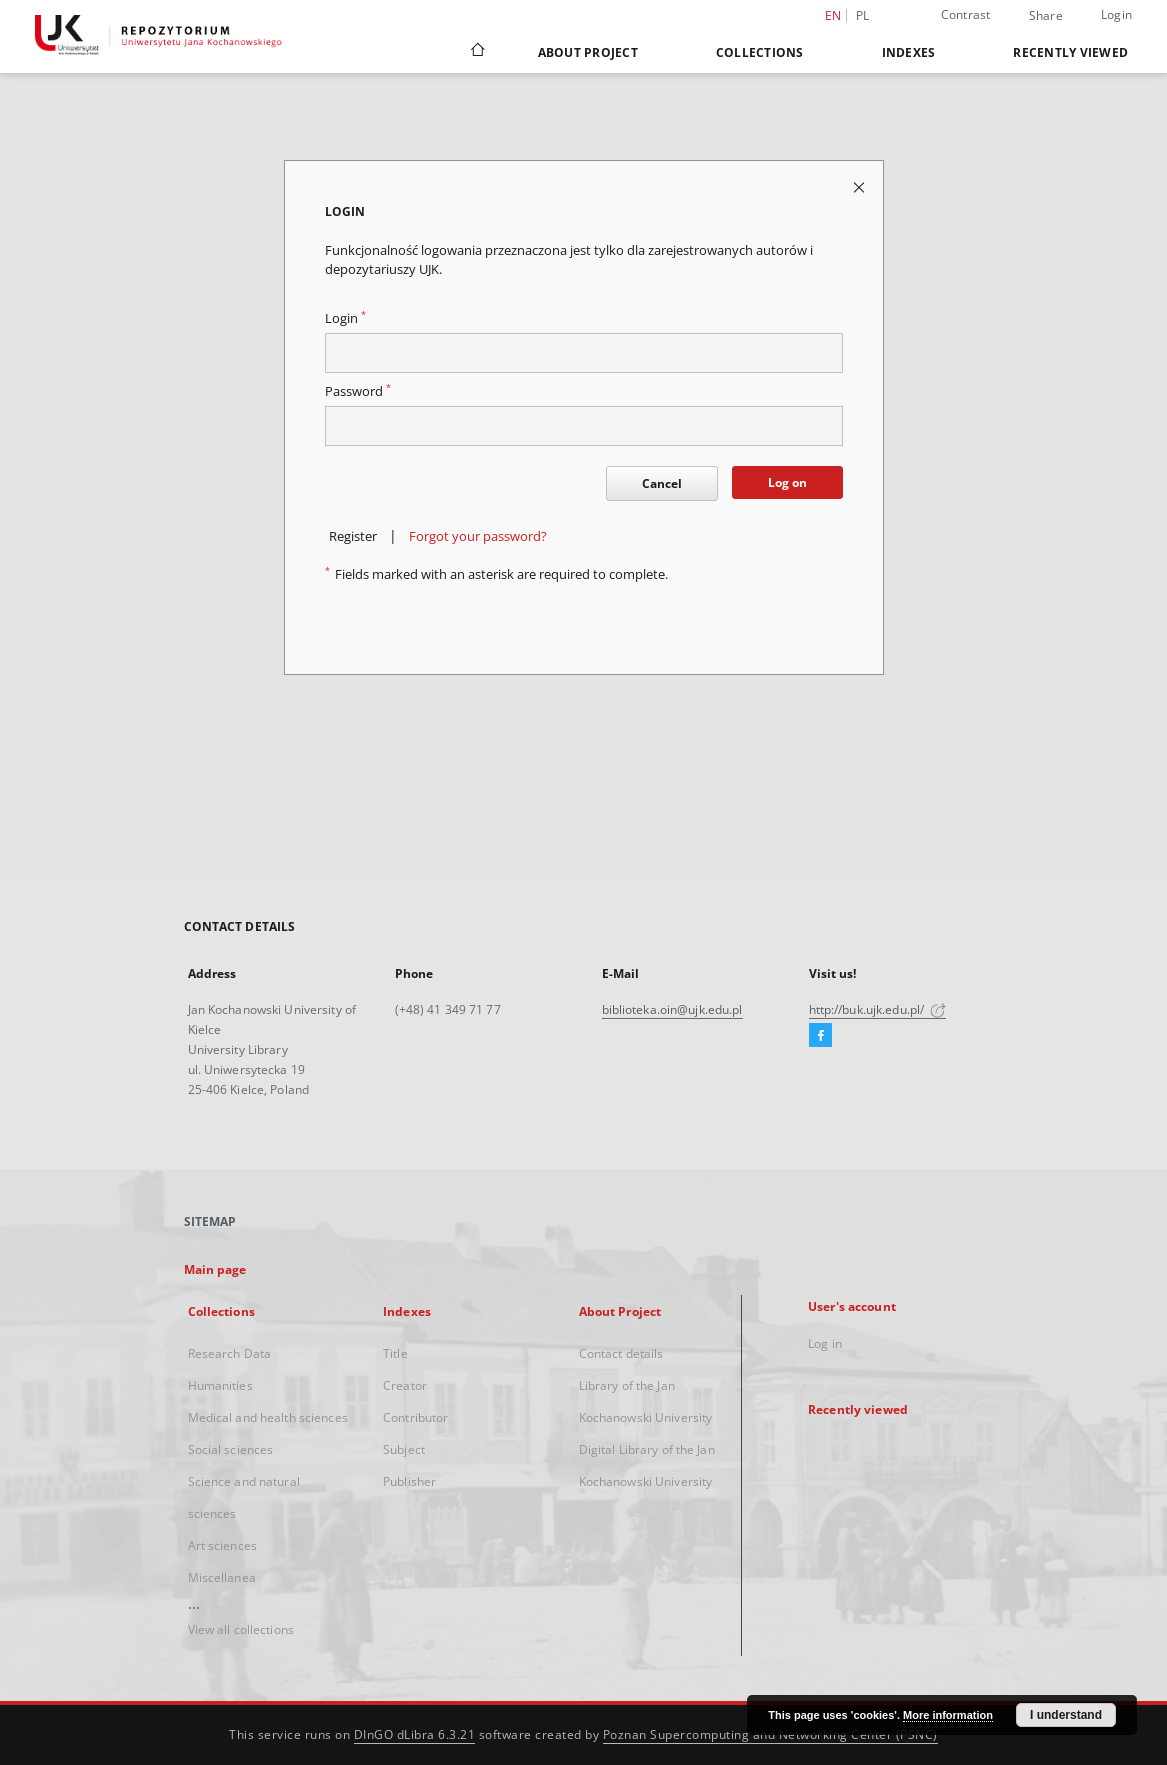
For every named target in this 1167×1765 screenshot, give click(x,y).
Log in (825, 1343)
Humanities (220, 1385)
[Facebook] (820, 1036)
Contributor (415, 1417)
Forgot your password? (478, 536)
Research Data (230, 1353)
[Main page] (476, 52)
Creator (405, 1385)
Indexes (909, 52)
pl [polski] (863, 15)
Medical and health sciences (268, 1417)
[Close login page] (860, 186)
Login (1116, 14)
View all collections (241, 1629)
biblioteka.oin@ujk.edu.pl (672, 1009)
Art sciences (222, 1545)
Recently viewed (1070, 52)
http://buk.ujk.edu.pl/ (878, 1009)
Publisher (409, 1481)
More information (948, 1715)
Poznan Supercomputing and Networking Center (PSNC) (770, 1734)
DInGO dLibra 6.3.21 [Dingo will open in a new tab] (415, 1734)
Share (1046, 16)
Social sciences (231, 1449)
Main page (215, 1269)
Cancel (662, 483)
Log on (787, 482)
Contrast (966, 14)
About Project (588, 52)
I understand (1066, 1715)
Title (395, 1353)
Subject (404, 1449)
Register (353, 536)
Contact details (621, 1353)
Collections (760, 52)
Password (358, 391)
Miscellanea (222, 1577)
